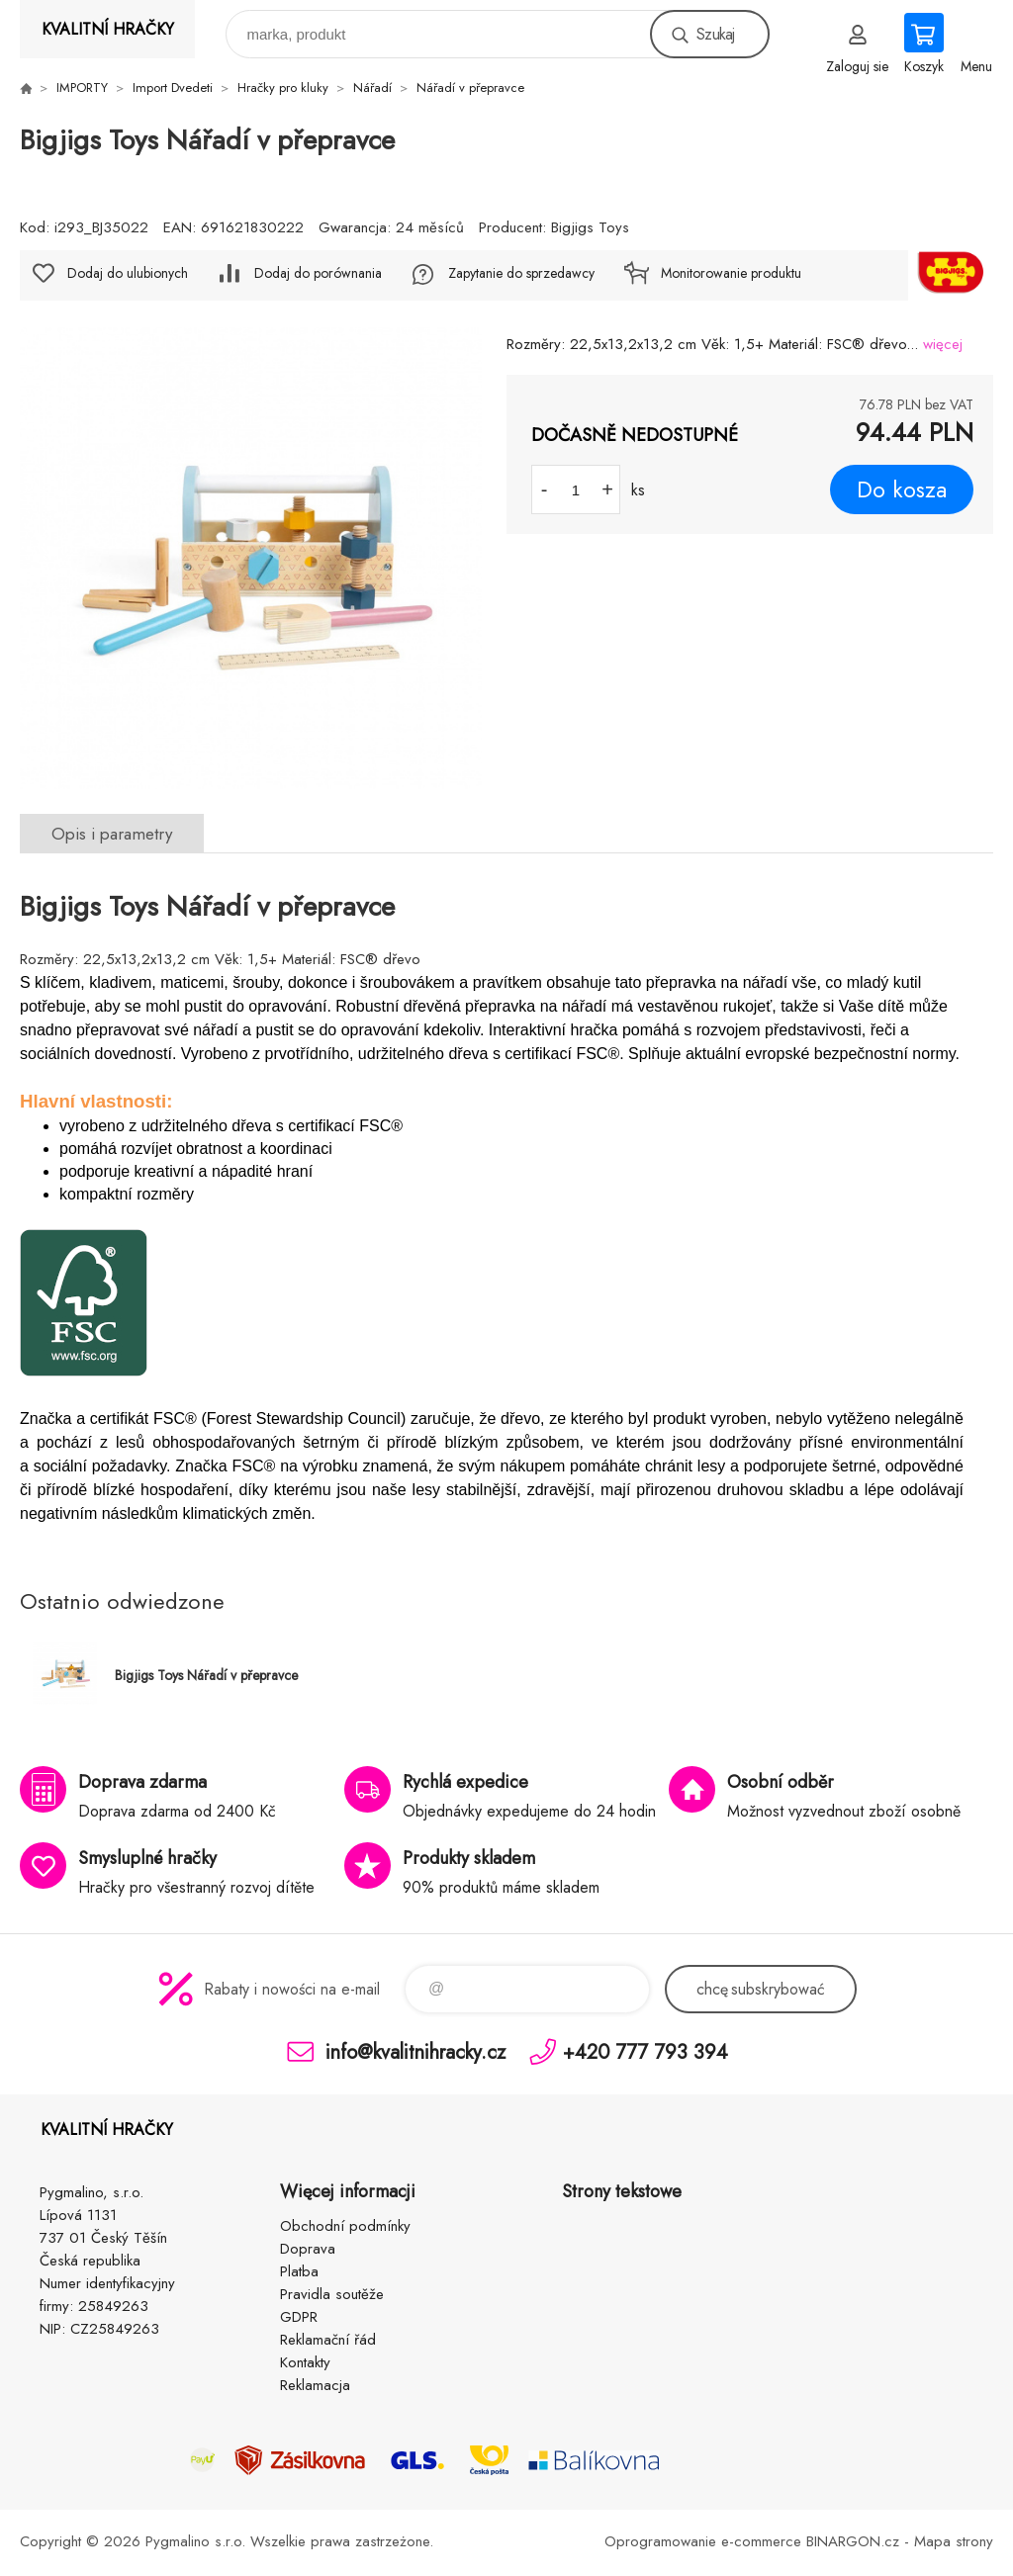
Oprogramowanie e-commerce (702, 2541)
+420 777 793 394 (645, 2051)
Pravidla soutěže (332, 2294)
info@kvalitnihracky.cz (415, 2051)
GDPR (299, 2317)
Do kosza (902, 489)
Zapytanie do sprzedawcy (521, 273)
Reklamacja (315, 2385)
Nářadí (372, 87)
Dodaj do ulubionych (127, 273)
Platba (299, 2271)
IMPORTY (82, 87)
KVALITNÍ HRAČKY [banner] (108, 29)
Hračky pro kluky (282, 87)
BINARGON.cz (852, 2541)
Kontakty (305, 2362)
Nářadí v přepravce (470, 87)
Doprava (307, 2249)
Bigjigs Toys (590, 227)
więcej (943, 344)
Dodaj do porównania (318, 273)
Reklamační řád (328, 2340)
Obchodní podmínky (345, 2226)
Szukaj (715, 34)
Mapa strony (953, 2541)
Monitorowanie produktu (731, 273)
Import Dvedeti (173, 87)
